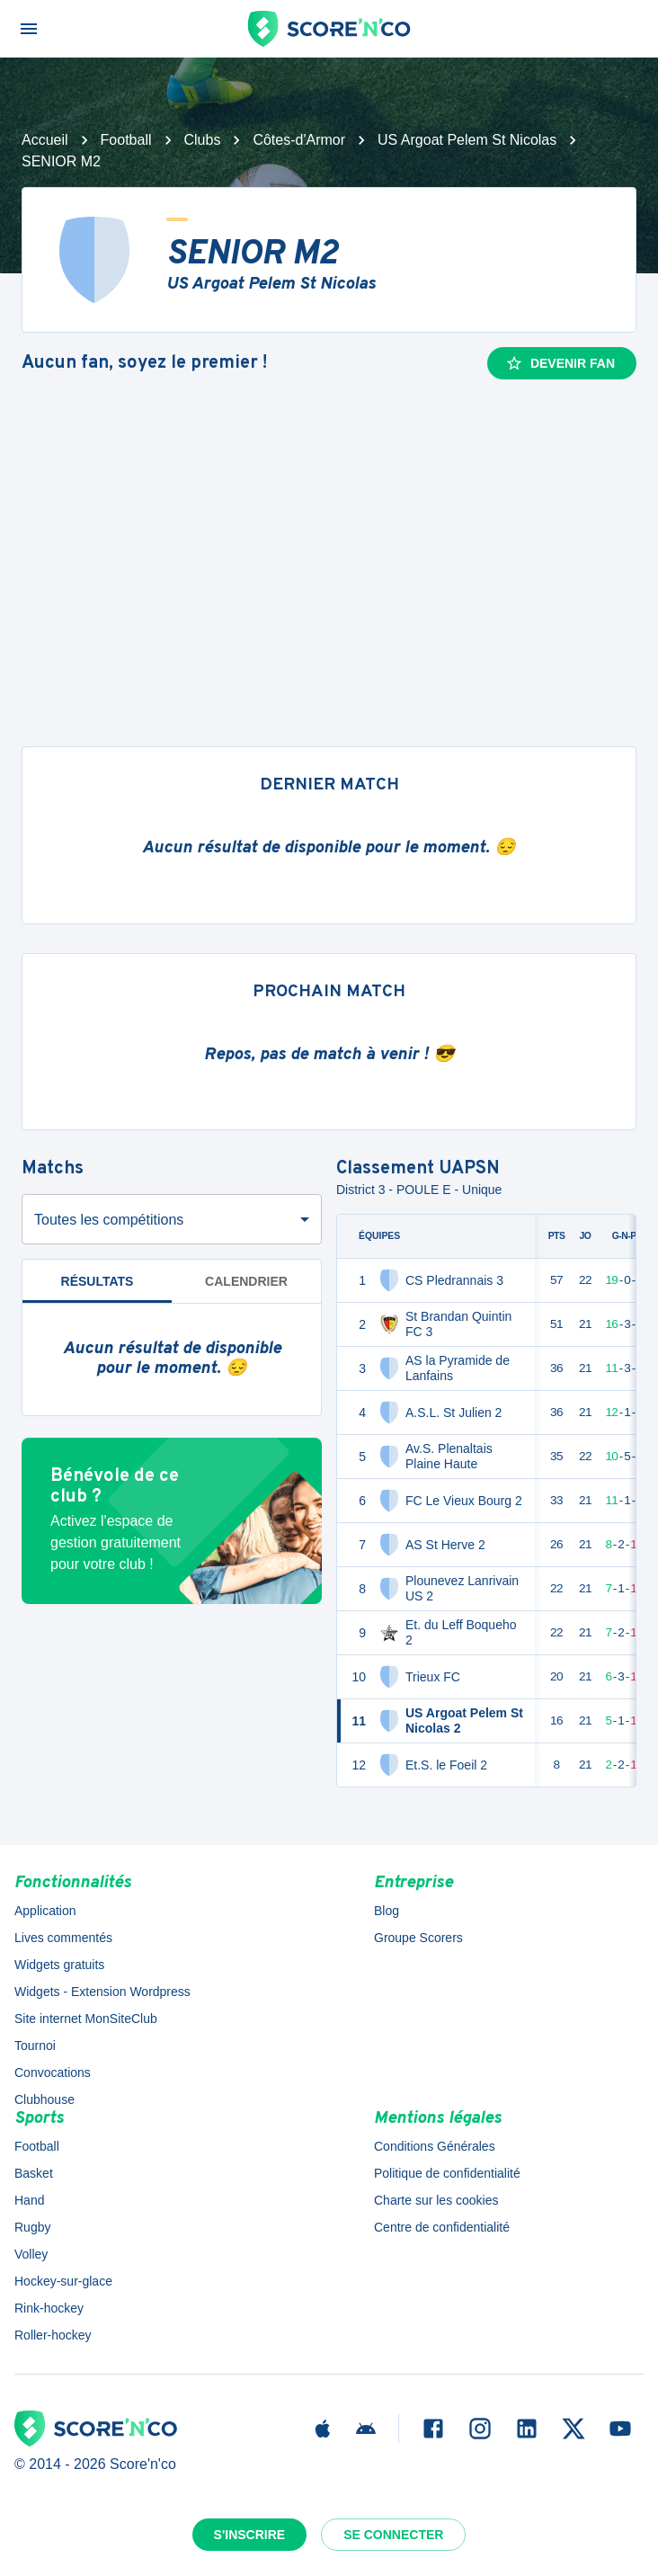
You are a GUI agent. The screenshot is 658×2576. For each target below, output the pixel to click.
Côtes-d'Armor (299, 139)
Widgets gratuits (59, 1964)
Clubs (202, 139)
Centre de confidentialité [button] (442, 2227)
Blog (386, 1910)
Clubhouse (44, 2099)
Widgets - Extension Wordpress (102, 1991)
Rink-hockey (49, 2308)
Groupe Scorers (418, 1937)
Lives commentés (63, 1937)
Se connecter (393, 2534)
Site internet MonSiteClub (85, 2018)
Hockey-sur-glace (63, 2281)
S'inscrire (250, 2534)
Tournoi (35, 2045)
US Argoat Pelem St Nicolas (467, 139)
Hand (29, 2200)
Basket (33, 2173)
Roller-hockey (53, 2335)
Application (45, 1910)
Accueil (45, 139)
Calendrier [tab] (246, 1281)
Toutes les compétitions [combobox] (108, 1219)
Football (126, 139)
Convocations (52, 2072)
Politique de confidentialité (447, 2173)
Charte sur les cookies (436, 2200)
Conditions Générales (434, 2146)
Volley (31, 2254)
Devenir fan (560, 363)
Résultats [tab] (97, 1281)
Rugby (32, 2227)
